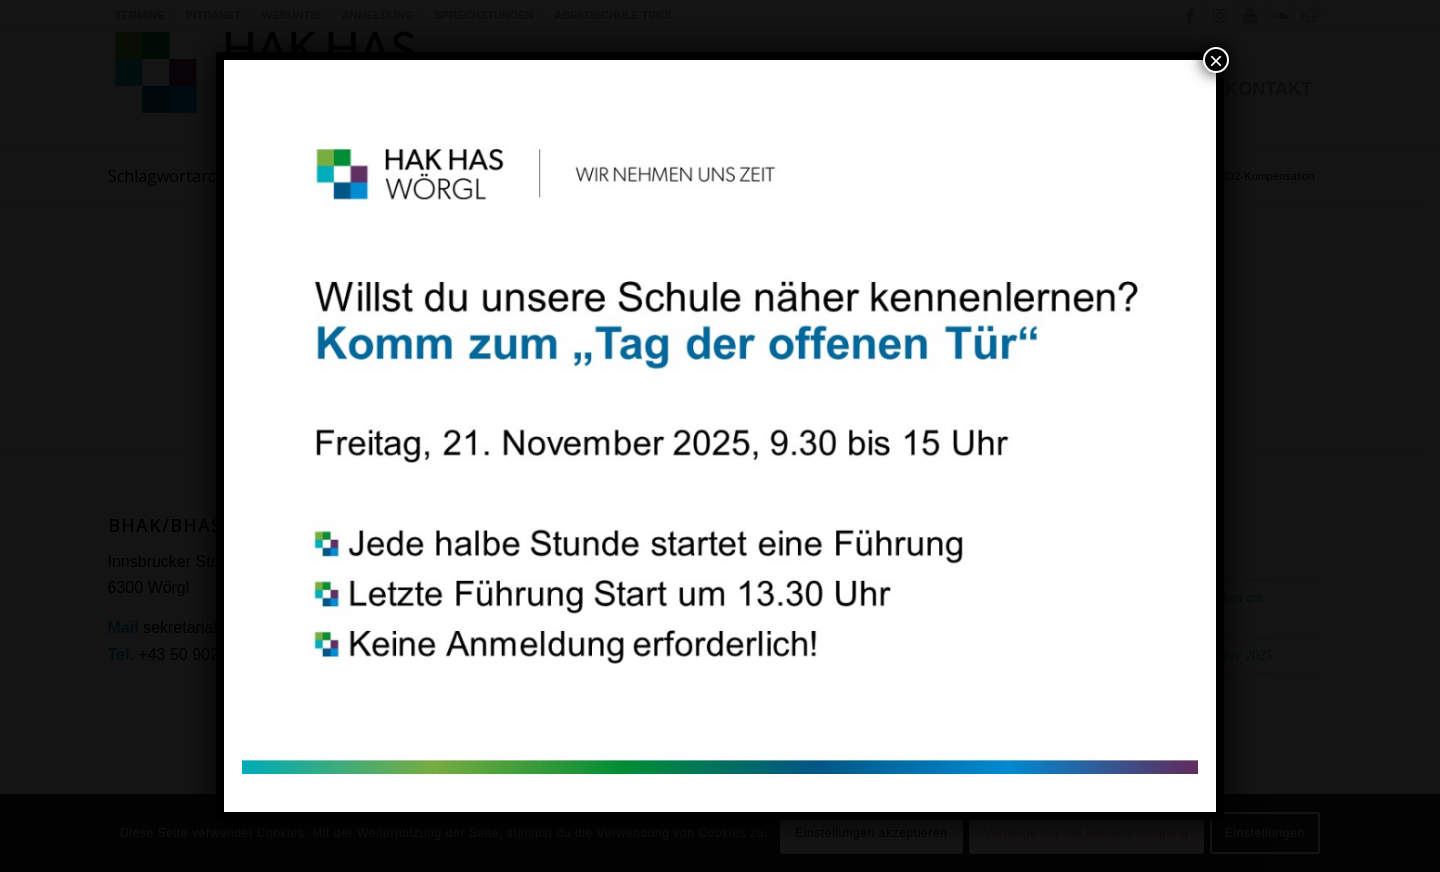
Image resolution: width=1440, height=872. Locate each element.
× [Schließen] (1216, 60)
